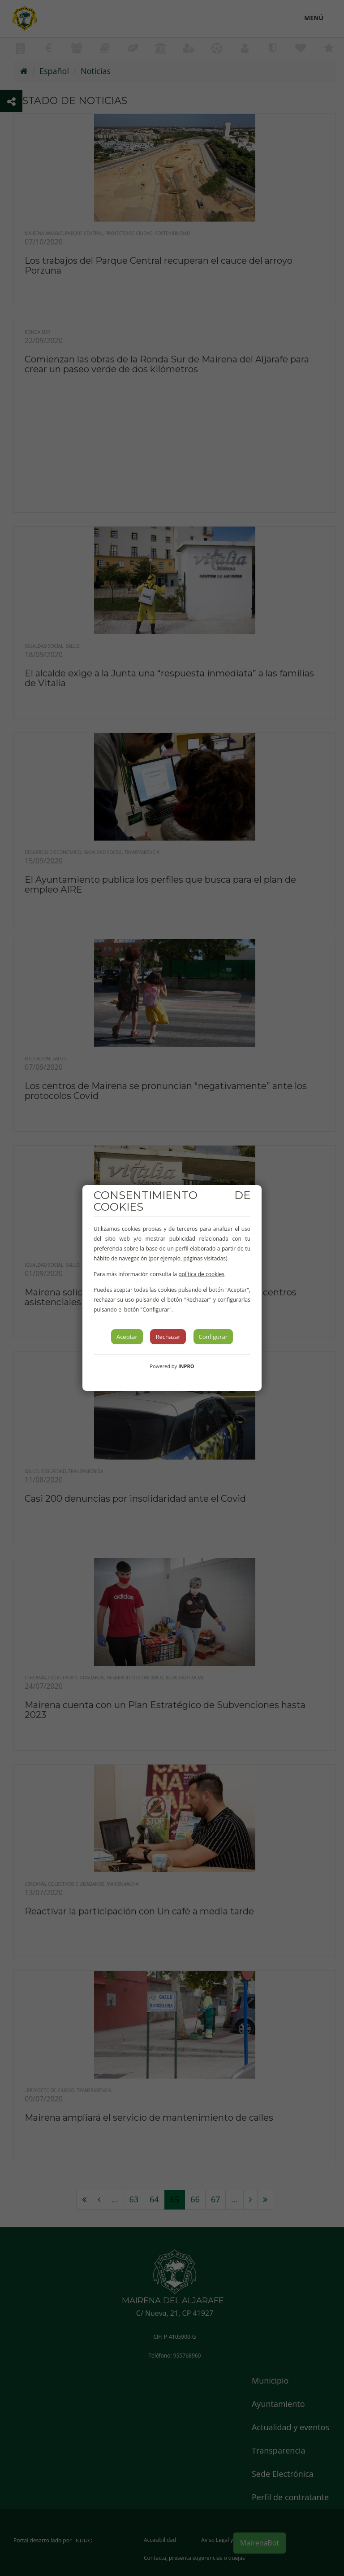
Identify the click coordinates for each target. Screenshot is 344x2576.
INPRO (186, 1366)
